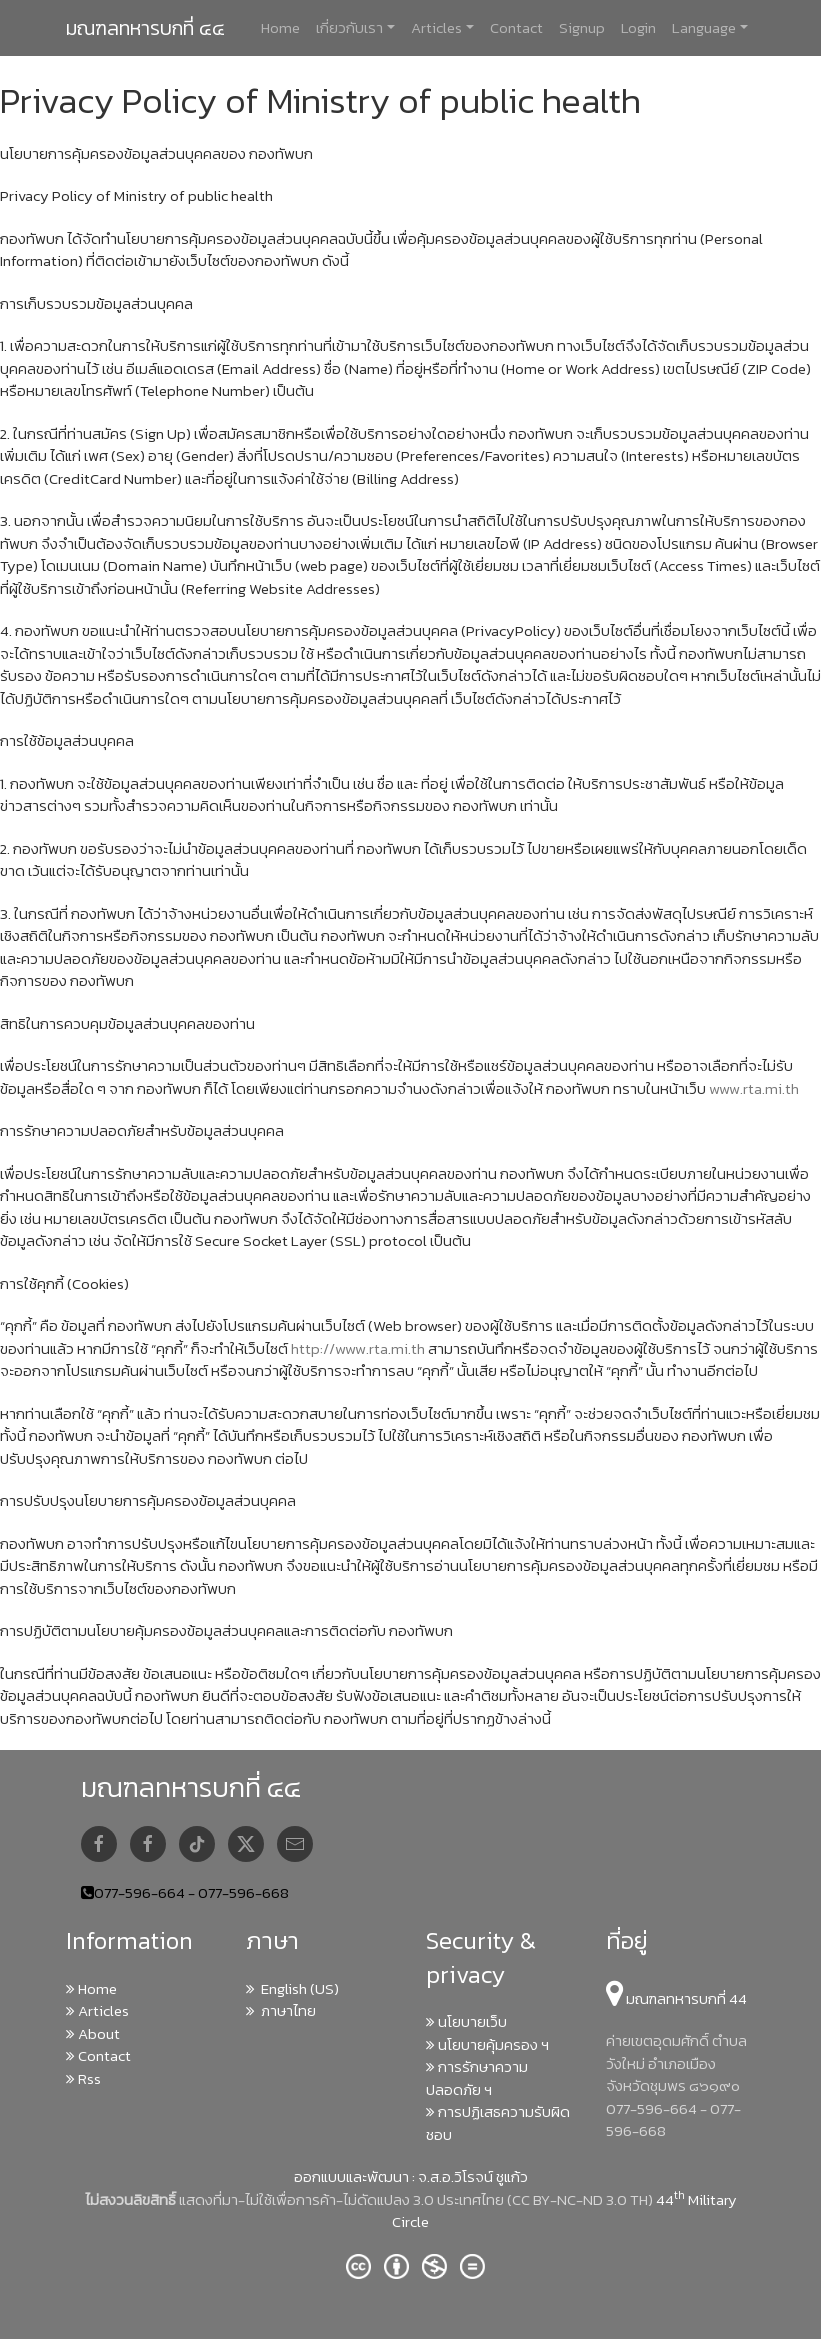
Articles (436, 27)
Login (638, 27)
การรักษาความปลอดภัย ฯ (477, 2078)
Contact (516, 27)
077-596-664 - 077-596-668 (191, 1892)
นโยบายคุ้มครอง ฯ (487, 2044)
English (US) (292, 1988)
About (93, 2033)
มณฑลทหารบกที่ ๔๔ (145, 28)
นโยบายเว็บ (466, 2021)
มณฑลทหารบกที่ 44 (676, 1998)
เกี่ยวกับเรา (349, 27)
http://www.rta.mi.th (358, 1348)
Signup (582, 27)
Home (280, 27)
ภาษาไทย (281, 2010)
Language (704, 27)
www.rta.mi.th (754, 1088)
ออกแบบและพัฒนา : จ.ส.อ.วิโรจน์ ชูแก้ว (411, 2176)
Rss (83, 2078)
